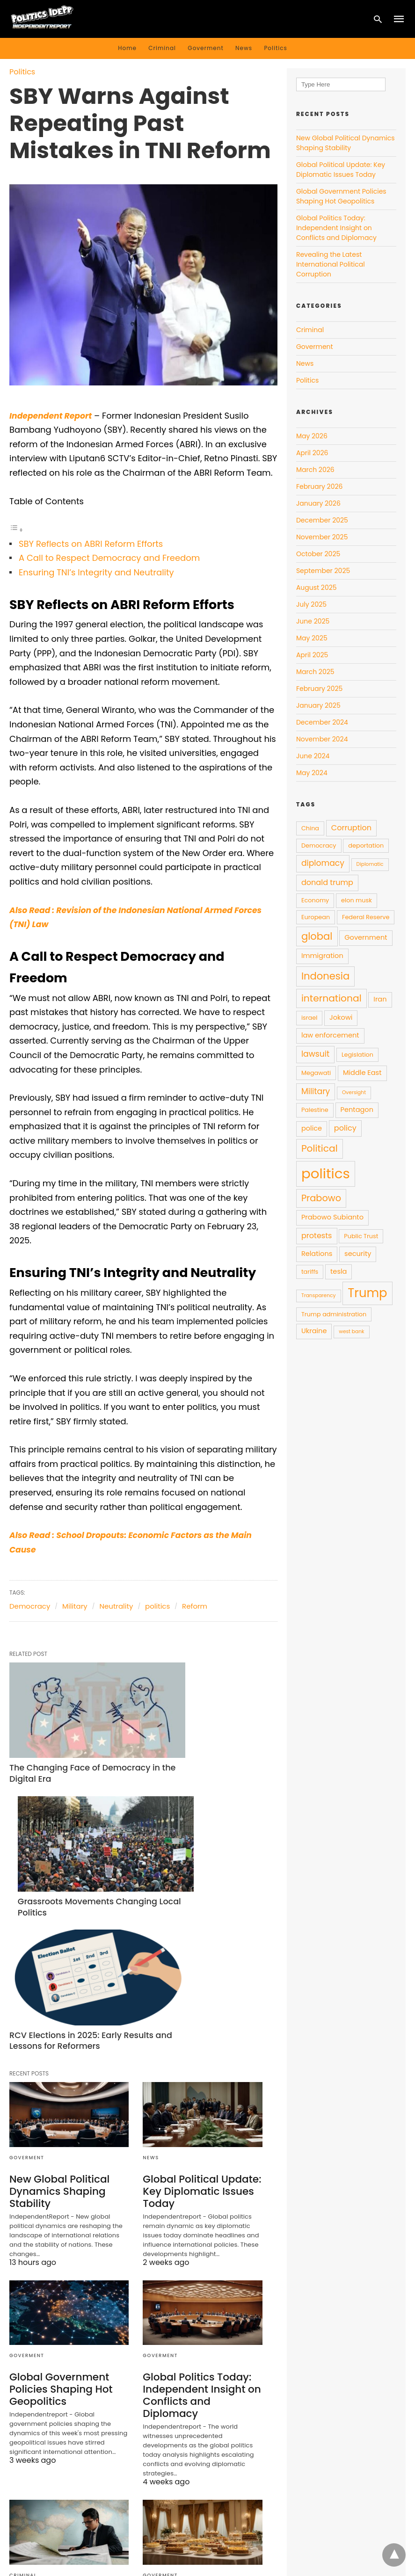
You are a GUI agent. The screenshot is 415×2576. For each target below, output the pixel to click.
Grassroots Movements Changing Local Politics (185, 1740)
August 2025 (316, 587)
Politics (275, 48)
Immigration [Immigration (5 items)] (322, 955)
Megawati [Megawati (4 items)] (316, 1073)
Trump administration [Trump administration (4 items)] (333, 1314)
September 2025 (323, 570)
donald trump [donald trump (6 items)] (327, 882)
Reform (194, 1606)
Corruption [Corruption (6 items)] (351, 827)
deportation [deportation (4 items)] (366, 845)
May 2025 (312, 638)
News (243, 48)
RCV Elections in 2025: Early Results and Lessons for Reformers (59, 1845)
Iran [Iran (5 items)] (379, 999)
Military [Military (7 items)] (315, 1091)
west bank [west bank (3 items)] (351, 1331)
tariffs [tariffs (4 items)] (309, 1272)
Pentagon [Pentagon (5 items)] (357, 1109)
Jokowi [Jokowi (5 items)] (340, 1017)
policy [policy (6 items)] (345, 1128)
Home (127, 48)
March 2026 (315, 469)
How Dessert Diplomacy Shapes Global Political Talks (198, 2401)
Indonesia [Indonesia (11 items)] (325, 976)
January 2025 (318, 705)
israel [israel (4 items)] (309, 1018)
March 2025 (315, 671)
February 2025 (319, 688)
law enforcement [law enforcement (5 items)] (330, 1035)
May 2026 (312, 436)
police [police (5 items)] (311, 1128)
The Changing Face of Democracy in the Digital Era (62, 1740)
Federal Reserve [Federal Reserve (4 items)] (365, 917)
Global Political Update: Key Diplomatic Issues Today (197, 1998)
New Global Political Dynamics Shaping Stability (55, 1998)
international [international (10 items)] (331, 998)
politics (157, 1606)
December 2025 (322, 520)
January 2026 (318, 503)
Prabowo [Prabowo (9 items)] (321, 1198)
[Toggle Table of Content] (16, 529)
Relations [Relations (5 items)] (316, 1253)
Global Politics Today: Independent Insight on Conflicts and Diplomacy (201, 2195)
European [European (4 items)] (315, 917)
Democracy (29, 1606)
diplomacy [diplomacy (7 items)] (322, 863)
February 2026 (319, 486)
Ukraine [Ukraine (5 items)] (314, 1330)
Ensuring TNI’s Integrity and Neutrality (96, 572)
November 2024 (322, 739)
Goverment (206, 48)
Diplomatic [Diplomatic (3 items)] (370, 864)
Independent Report (52, 415)
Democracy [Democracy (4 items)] (318, 845)
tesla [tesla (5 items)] (338, 1271)
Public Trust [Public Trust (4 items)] (361, 1236)
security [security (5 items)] (357, 1253)
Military (74, 1606)
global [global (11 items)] (317, 936)
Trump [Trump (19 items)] (367, 1292)
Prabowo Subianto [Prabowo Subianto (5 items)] (332, 1217)
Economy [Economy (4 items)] (315, 900)
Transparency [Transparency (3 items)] (318, 1295)
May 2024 (312, 772)
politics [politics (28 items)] (325, 1173)
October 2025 (318, 554)
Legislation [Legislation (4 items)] (357, 1055)
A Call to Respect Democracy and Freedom (109, 558)
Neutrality (116, 1606)
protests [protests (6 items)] (316, 1235)
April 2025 (312, 655)
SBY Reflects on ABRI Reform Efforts (91, 544)
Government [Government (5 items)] (365, 937)
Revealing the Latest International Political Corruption (59, 2401)
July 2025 (311, 604)
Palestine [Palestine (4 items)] (314, 1110)
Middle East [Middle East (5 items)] (362, 1072)
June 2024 (312, 756)
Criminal (162, 48)
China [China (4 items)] (310, 828)
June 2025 (312, 621)
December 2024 (322, 722)
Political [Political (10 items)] (319, 1148)
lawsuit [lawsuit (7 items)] (315, 1053)
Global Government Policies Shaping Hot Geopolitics (57, 2195)
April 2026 (312, 452)
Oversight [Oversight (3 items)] (354, 1092)
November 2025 (322, 537)
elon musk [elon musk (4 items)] (356, 900)
